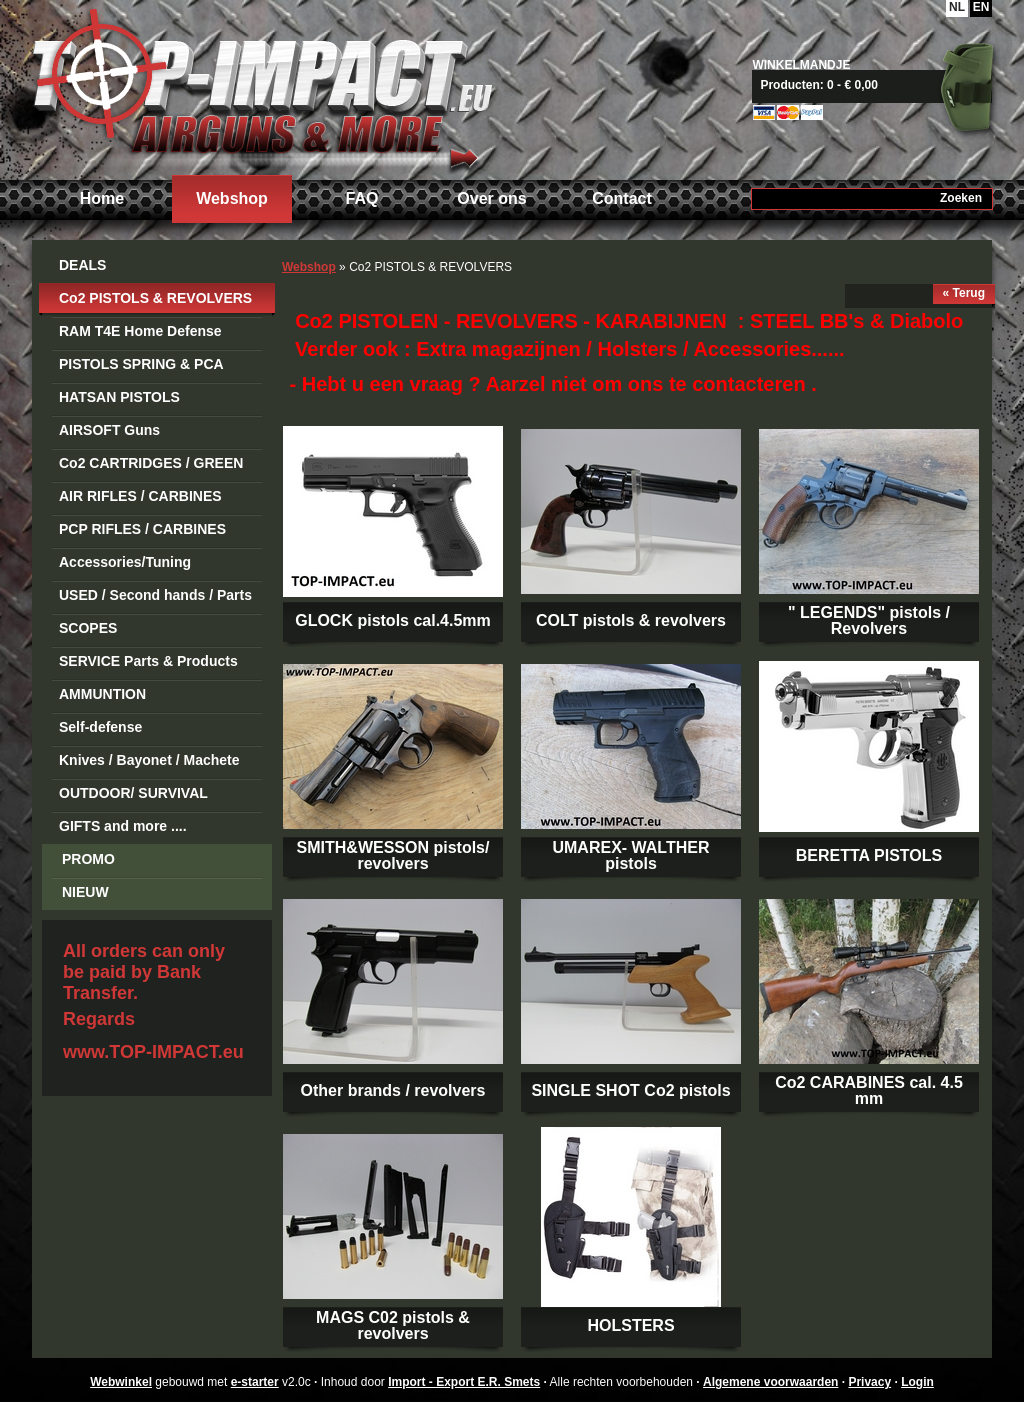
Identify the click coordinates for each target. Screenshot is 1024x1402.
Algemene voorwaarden (770, 1382)
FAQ (362, 198)
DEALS (82, 265)
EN (981, 7)
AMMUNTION (102, 694)
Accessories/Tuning (125, 562)
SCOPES (88, 628)
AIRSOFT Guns (109, 430)
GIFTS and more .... (123, 826)
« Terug (964, 293)
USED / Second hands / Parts (155, 595)
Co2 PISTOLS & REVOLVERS (155, 298)
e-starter (255, 1382)
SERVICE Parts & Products (148, 661)
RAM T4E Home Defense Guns (140, 334)
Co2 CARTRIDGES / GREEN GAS (151, 466)
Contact (622, 198)
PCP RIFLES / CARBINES (142, 529)
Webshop (232, 198)
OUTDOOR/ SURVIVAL (133, 793)
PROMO (88, 859)
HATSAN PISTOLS (119, 397)
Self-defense (100, 727)
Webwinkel (121, 1382)
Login (917, 1382)
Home (102, 198)
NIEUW (85, 892)
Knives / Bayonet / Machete (149, 760)
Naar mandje (879, 85)
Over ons (491, 198)
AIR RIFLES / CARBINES (140, 496)
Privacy (869, 1382)
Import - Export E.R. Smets (262, 87)
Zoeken (961, 198)
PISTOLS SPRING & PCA (141, 364)
